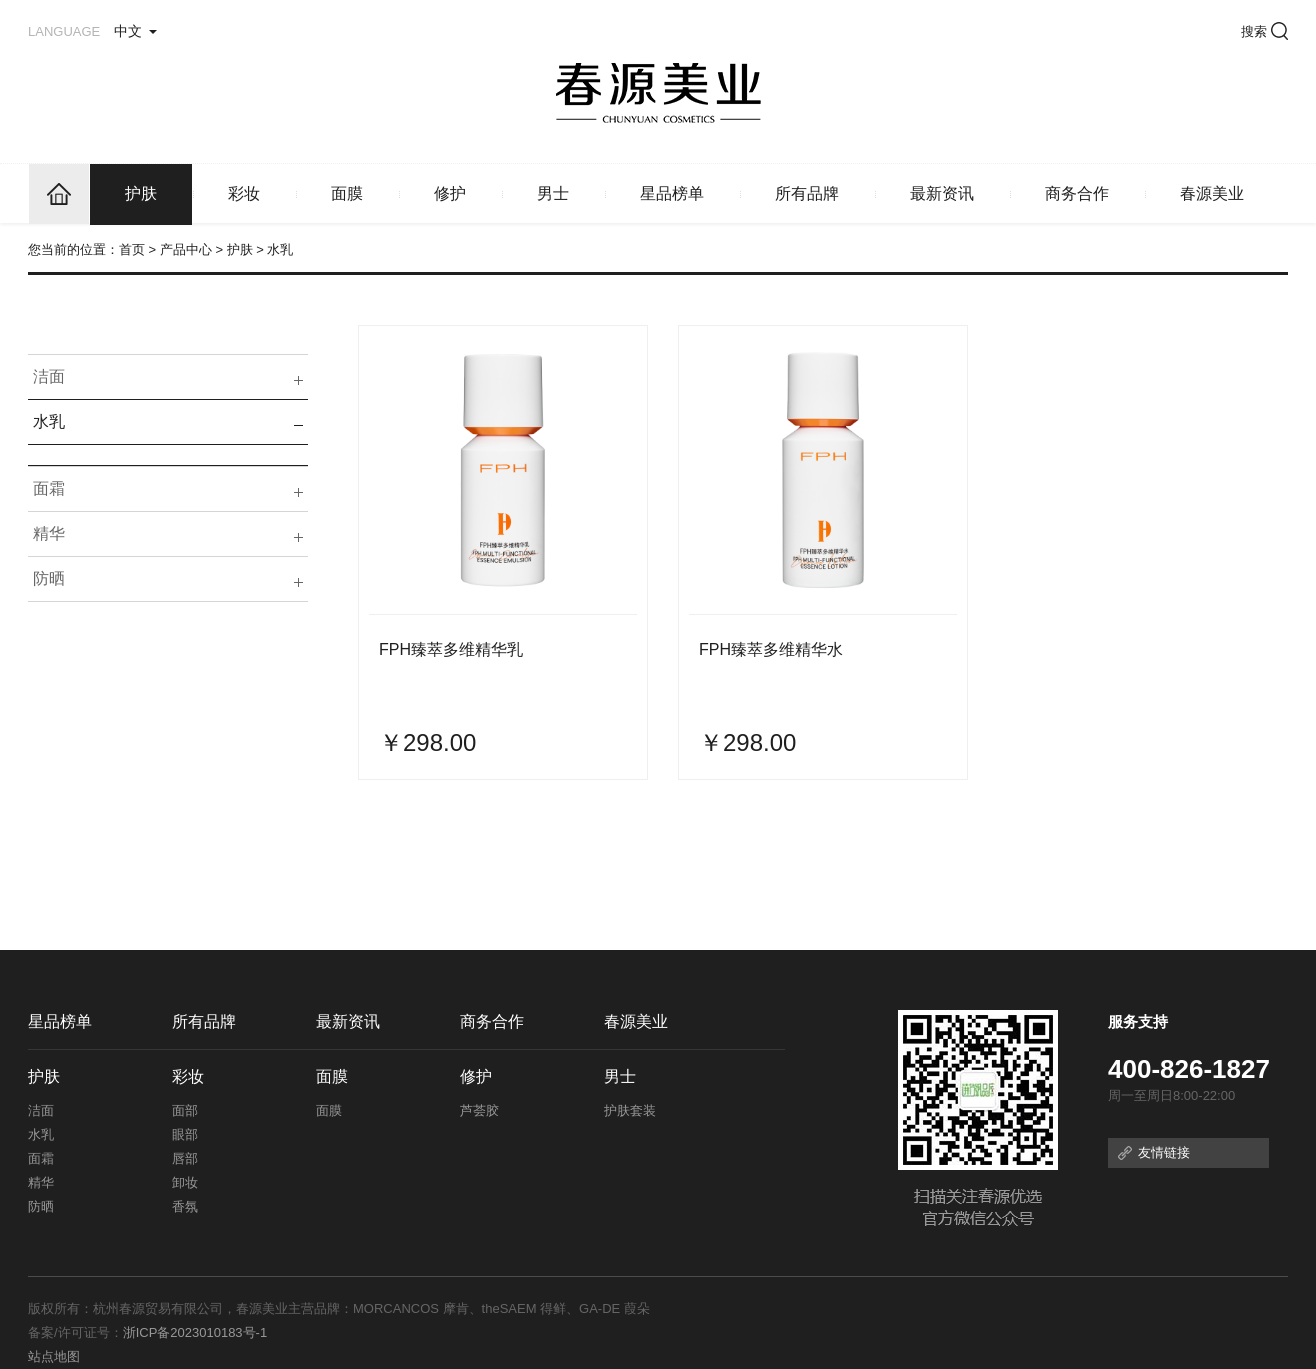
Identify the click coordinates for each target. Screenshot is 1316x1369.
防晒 (49, 578)
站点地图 (54, 1356)
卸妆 (185, 1182)
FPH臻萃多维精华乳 (451, 649)
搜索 (1264, 31)
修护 (450, 193)
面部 (185, 1110)
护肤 (141, 193)
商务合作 (1077, 193)
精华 (49, 533)
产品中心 (186, 249)
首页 (132, 249)
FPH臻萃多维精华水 (771, 649)
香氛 (185, 1206)
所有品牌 (807, 193)
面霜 (49, 488)
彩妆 (244, 193)
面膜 (347, 193)
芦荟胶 (479, 1110)
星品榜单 (672, 193)
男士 (553, 193)
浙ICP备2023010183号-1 (195, 1332)
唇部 (185, 1158)
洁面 (49, 376)
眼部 (185, 1134)
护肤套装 (630, 1110)
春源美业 (1212, 193)
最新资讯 (942, 193)
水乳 (49, 421)
